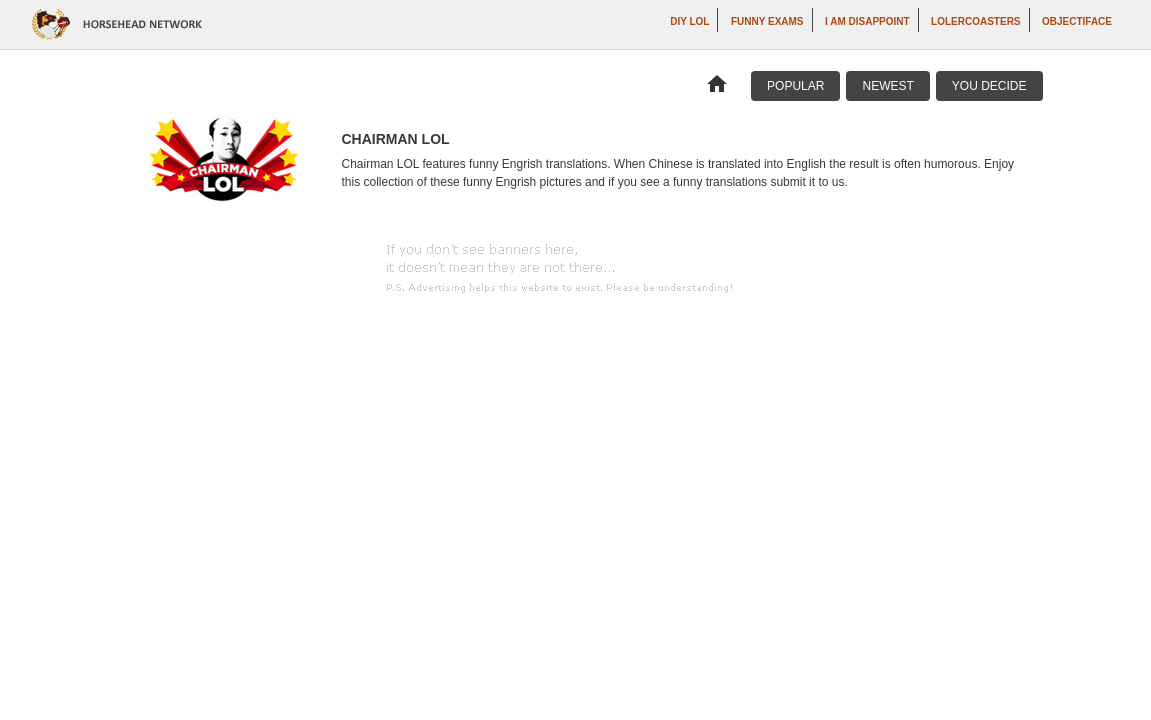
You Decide (989, 86)
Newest (887, 86)
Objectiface (1077, 21)
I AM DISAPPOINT (867, 21)
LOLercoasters (975, 21)
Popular (795, 86)
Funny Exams (767, 21)
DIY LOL (689, 21)
